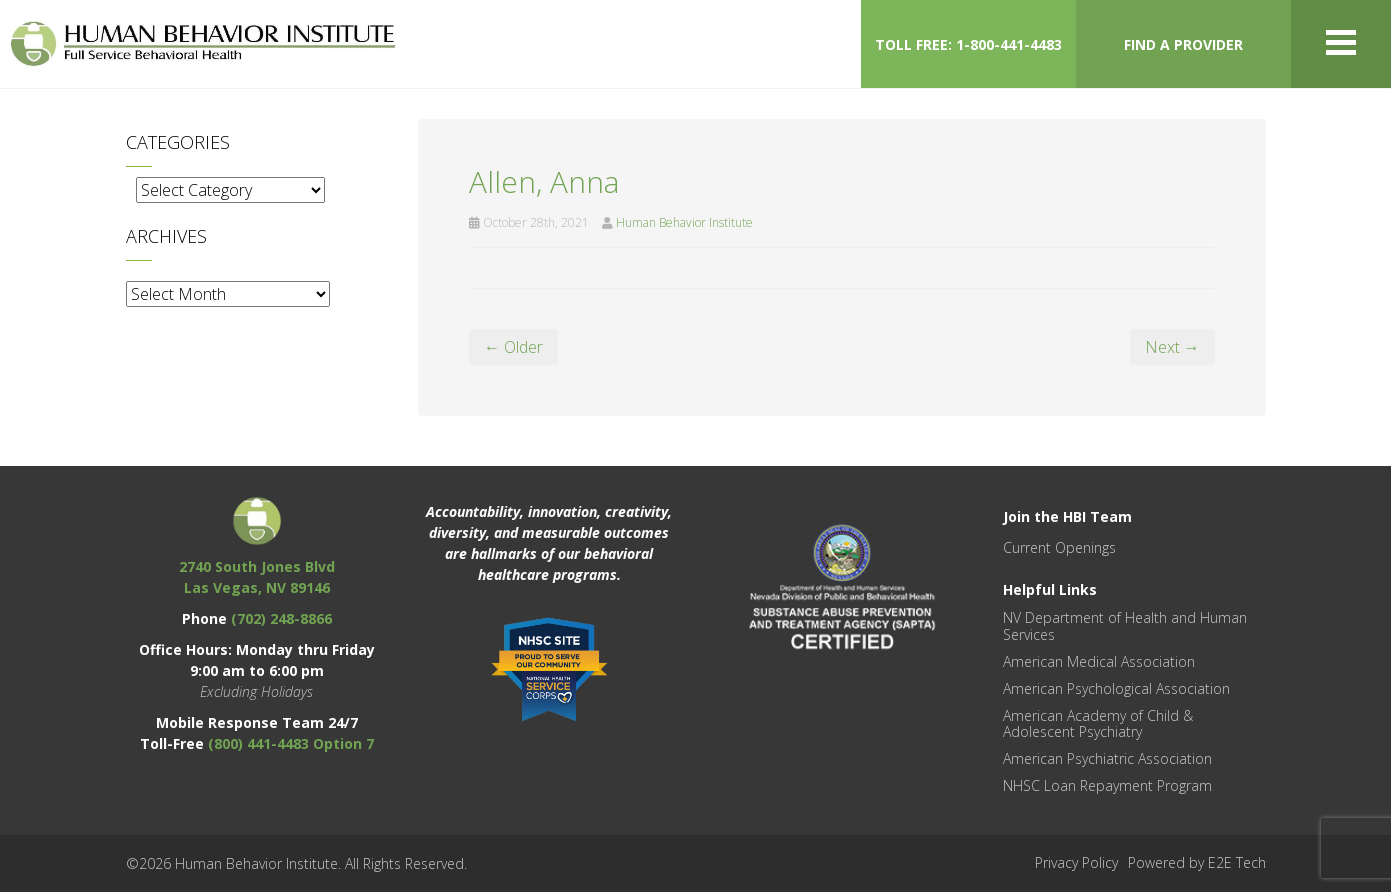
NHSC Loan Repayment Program (1107, 785)
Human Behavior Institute (684, 222)
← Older (513, 347)
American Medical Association (1099, 661)
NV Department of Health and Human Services (1125, 626)
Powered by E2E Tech (1197, 862)
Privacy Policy (1076, 862)
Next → (1172, 347)
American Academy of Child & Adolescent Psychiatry (1098, 724)
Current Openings (1059, 547)
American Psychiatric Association (1107, 758)
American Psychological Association (1116, 688)
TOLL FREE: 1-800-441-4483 (968, 44)
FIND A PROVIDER (1183, 44)
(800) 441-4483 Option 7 (291, 743)
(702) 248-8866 (281, 618)
